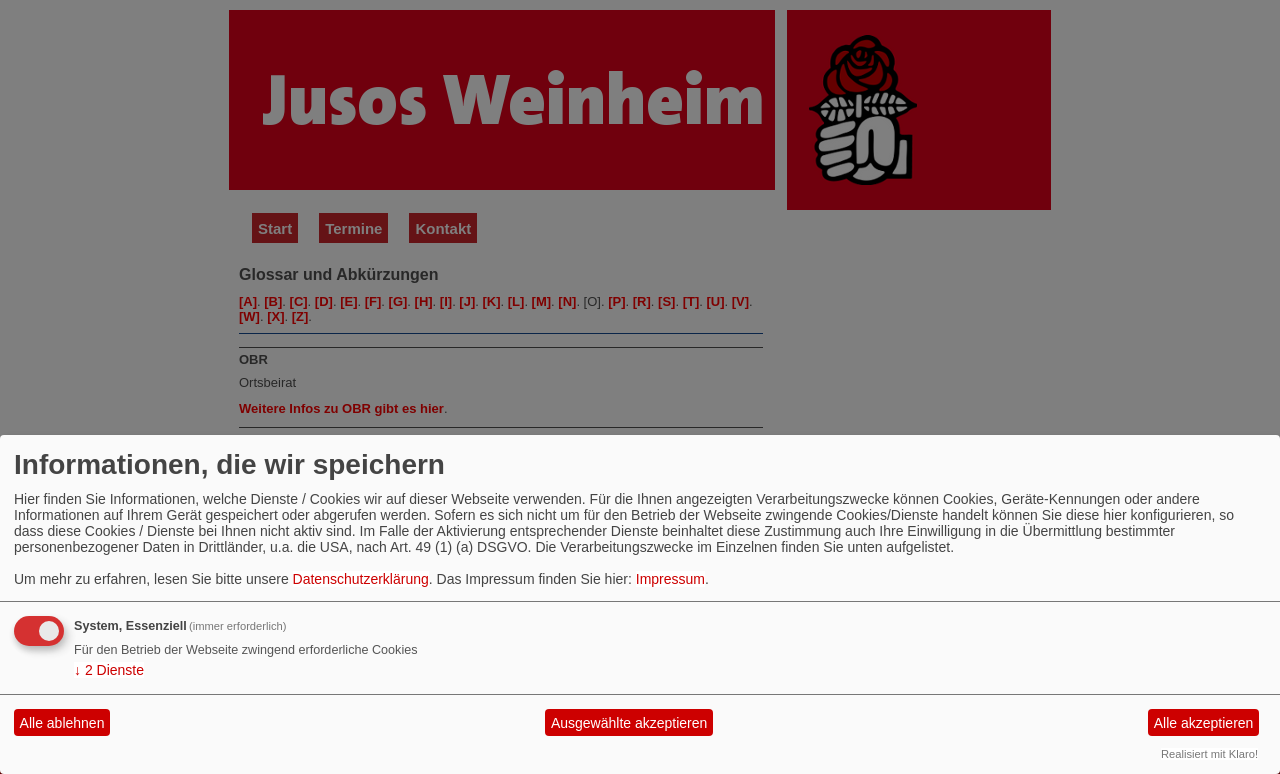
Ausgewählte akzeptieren (629, 723)
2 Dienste (109, 670)
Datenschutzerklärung (361, 579)
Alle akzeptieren (1204, 723)
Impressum (670, 579)
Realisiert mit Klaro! (1209, 754)
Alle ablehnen (62, 723)
